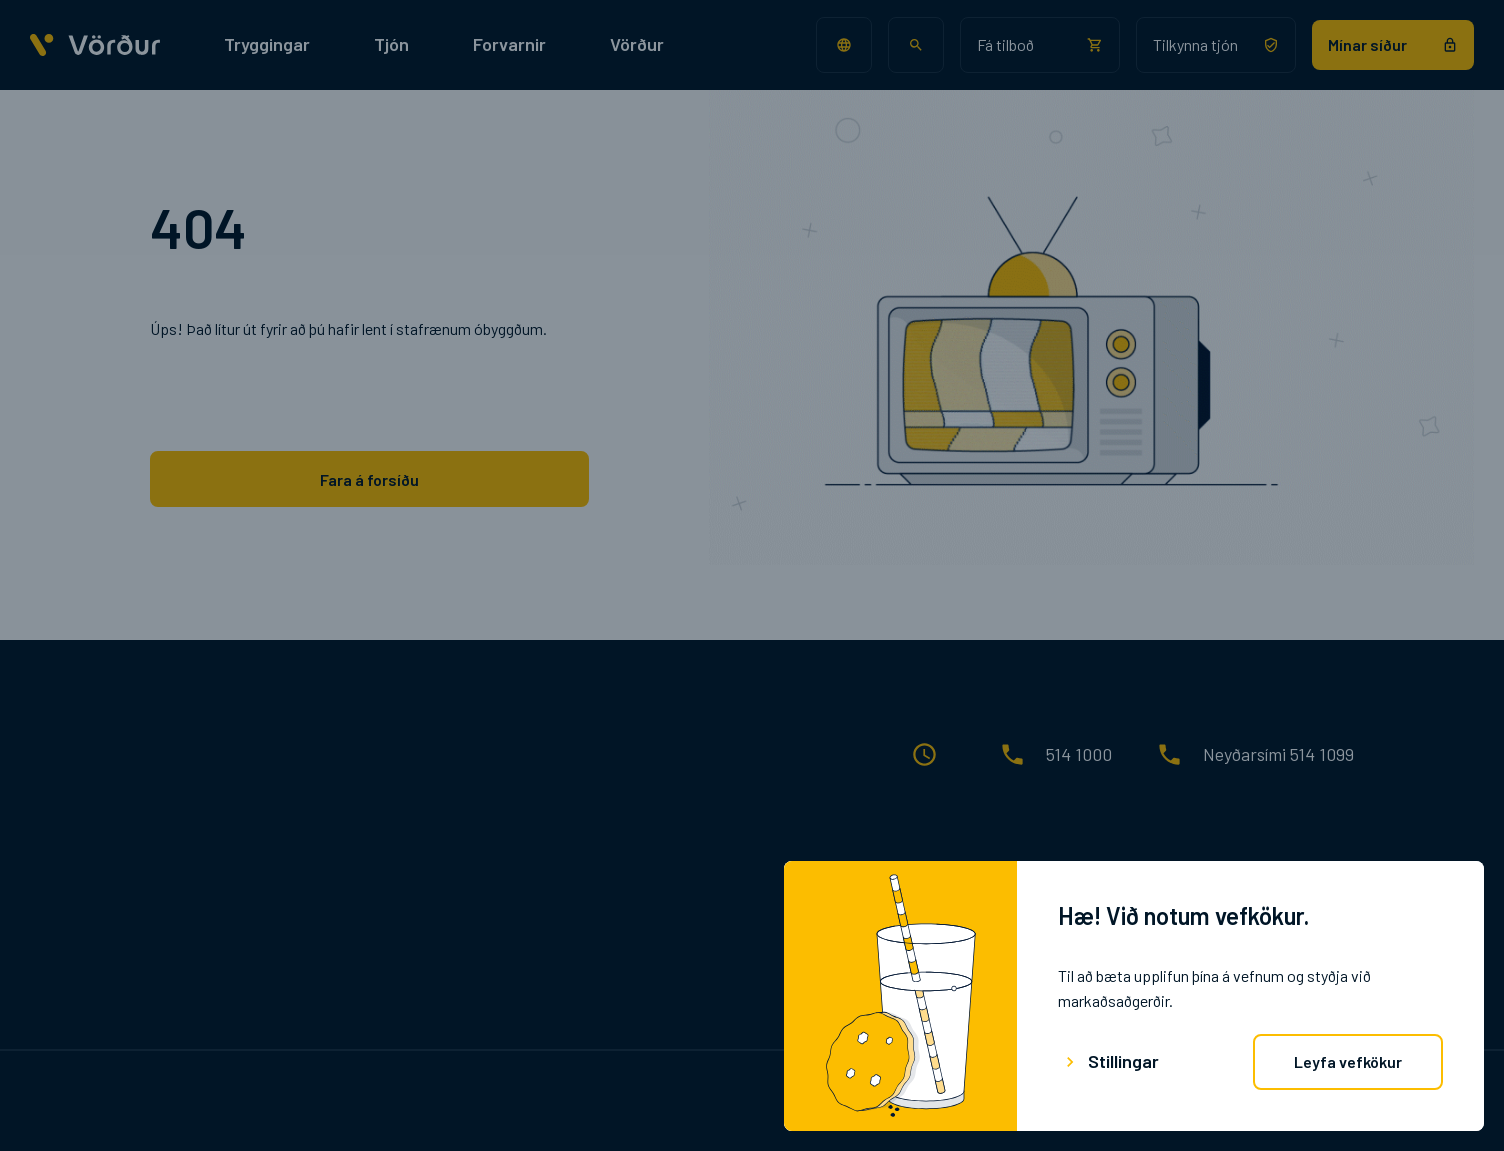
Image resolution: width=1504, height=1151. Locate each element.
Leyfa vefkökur (1348, 1061)
